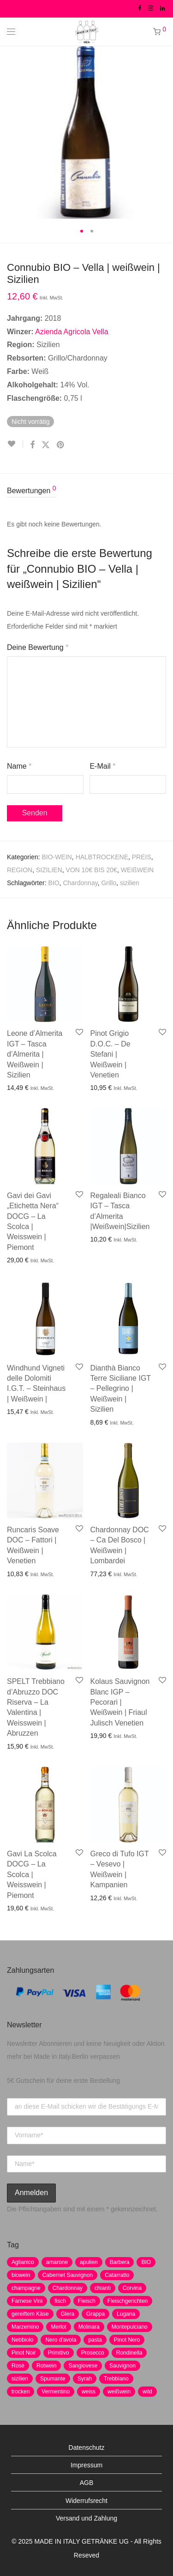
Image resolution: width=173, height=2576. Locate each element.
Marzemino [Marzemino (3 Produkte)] (25, 2327)
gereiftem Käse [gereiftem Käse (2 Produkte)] (30, 2314)
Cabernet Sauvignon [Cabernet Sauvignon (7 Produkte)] (67, 2275)
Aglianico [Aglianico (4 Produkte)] (23, 2262)
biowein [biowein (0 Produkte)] (21, 2275)
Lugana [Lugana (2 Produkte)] (126, 2314)
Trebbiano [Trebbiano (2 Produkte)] (116, 2378)
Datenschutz (87, 2447)
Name (19, 766)
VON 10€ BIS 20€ (91, 870)
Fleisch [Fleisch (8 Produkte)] (86, 2301)
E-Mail (102, 766)
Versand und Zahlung (86, 2518)
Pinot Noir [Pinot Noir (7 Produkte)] (24, 2353)
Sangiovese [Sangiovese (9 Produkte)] (82, 2365)
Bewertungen (31, 490)
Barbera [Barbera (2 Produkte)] (120, 2262)
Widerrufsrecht (86, 2500)
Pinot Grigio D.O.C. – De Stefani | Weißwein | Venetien (110, 1054)
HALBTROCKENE (102, 857)
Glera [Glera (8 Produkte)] (67, 2314)
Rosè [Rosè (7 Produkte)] (18, 2365)
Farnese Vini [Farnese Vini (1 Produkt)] (27, 2301)
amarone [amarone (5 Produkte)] (57, 2262)
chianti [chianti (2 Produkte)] (103, 2288)
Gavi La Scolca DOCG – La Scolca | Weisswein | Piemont (32, 1874)
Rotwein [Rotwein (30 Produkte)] (46, 2365)
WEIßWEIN (137, 870)
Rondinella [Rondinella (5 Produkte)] (129, 2353)
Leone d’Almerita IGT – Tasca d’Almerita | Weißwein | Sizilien (34, 1054)
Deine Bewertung (37, 647)
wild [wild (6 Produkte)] (147, 2391)
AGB (87, 2482)
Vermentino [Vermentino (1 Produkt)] (56, 2391)
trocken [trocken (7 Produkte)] (21, 2391)
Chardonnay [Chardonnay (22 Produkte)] (68, 2288)
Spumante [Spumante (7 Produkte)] (53, 2378)
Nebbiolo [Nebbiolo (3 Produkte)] (22, 2340)
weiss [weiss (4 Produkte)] (88, 2391)
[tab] (86, 491)
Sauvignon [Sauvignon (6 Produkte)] (122, 2365)
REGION (19, 870)
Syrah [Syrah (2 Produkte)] (85, 2378)
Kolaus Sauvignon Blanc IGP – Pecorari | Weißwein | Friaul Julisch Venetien (120, 1702)
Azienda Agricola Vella (71, 332)
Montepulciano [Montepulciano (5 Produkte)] (130, 2327)
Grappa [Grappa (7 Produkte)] (95, 2314)
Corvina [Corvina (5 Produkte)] (132, 2288)
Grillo (108, 883)
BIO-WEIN (57, 857)
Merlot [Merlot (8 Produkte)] (58, 2327)
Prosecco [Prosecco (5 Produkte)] (92, 2353)
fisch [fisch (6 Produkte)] (60, 2301)
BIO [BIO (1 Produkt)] (146, 2262)
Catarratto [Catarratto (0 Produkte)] (117, 2275)
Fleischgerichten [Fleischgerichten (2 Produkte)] (127, 2301)
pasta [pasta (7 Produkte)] (94, 2340)
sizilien (129, 883)
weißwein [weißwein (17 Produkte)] (119, 2391)
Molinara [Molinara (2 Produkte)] (89, 2327)
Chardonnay (80, 883)
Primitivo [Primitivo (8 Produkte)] (58, 2353)
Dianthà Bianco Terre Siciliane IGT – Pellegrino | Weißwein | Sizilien (120, 1388)
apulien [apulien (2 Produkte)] (89, 2262)
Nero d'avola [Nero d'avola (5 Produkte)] (60, 2340)
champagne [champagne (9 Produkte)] (26, 2288)
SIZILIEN (49, 870)
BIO (53, 883)
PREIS (141, 857)
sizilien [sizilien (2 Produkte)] (20, 2378)
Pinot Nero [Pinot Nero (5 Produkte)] (127, 2340)
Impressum (86, 2465)
